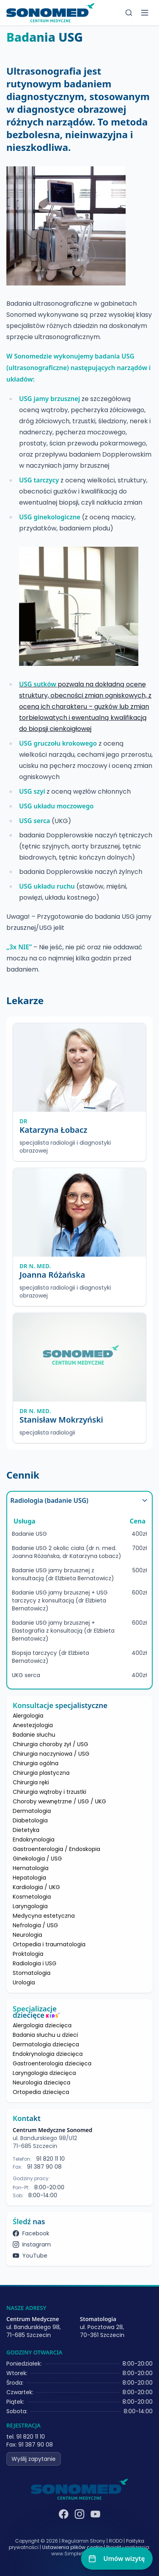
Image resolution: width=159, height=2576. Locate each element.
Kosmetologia (32, 1897)
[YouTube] (95, 2514)
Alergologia (28, 1716)
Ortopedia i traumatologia (49, 1944)
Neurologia (27, 1935)
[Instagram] (79, 2514)
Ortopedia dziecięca (41, 2092)
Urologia (24, 1982)
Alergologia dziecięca (42, 2025)
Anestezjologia (33, 1725)
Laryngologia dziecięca (44, 2073)
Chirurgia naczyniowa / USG (51, 1754)
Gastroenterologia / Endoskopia (56, 1849)
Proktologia (28, 1954)
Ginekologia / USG (37, 1859)
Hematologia (30, 1868)
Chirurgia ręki (31, 1782)
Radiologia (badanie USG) (79, 1500)
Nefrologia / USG (35, 1925)
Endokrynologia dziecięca (48, 2054)
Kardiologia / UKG (36, 1887)
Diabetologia (30, 1820)
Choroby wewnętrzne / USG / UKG (59, 1801)
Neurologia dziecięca (41, 2082)
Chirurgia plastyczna (41, 1773)
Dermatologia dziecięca (46, 2044)
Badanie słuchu (34, 1735)
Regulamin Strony (83, 2540)
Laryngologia (30, 1906)
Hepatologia (29, 1878)
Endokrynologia (33, 1839)
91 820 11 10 (50, 2159)
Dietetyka (26, 1830)
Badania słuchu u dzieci (45, 2035)
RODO (115, 2540)
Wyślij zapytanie (34, 2459)
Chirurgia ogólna (35, 1763)
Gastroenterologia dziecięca (52, 2063)
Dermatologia (32, 1811)
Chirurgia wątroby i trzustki (49, 1792)
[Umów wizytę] (117, 2558)
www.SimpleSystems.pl (79, 2553)
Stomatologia (31, 1973)
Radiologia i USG (34, 1963)
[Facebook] (63, 2514)
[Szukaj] (129, 13)
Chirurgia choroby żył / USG (50, 1744)
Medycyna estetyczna (44, 1916)
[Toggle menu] (145, 13)
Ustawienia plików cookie (72, 2547)
